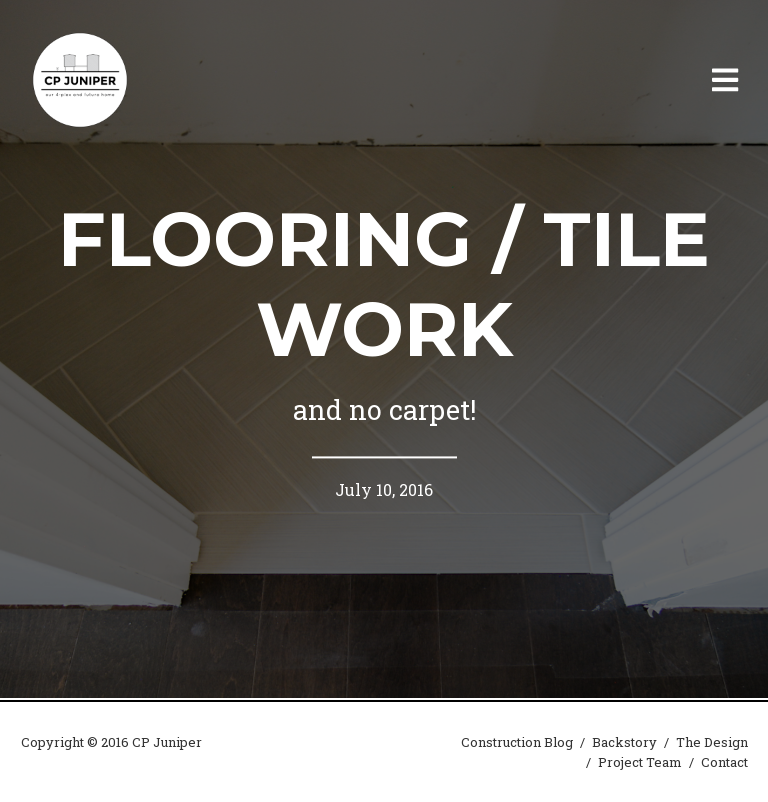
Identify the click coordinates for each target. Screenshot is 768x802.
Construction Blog (517, 742)
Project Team (640, 762)
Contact (724, 762)
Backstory (624, 742)
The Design (712, 742)
